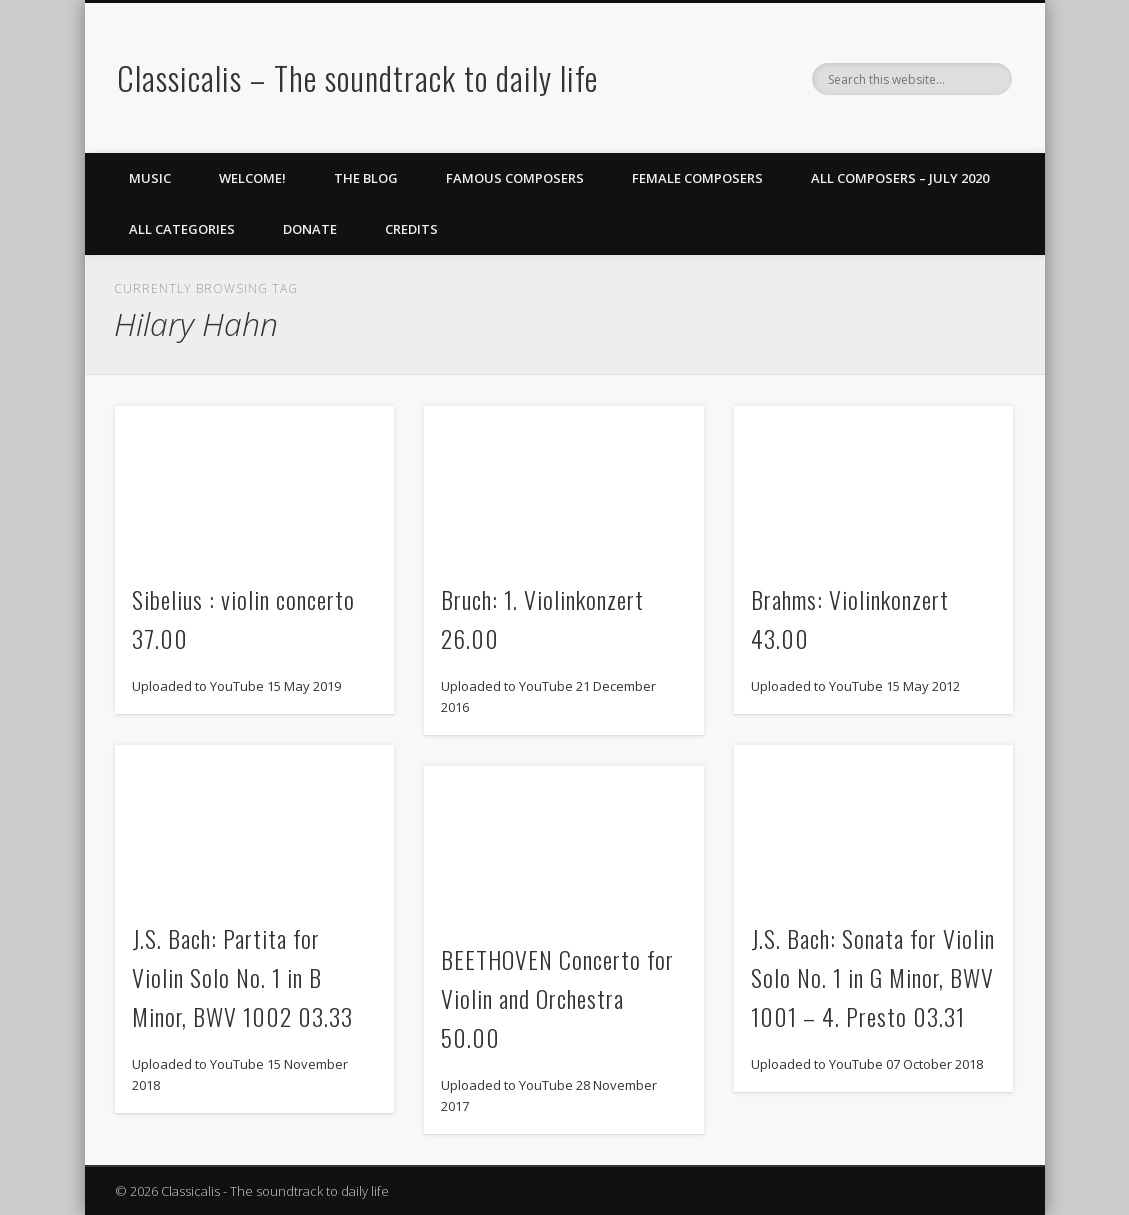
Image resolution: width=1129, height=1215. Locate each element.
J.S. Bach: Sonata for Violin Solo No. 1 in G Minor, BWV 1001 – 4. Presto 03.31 (873, 977)
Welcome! (252, 178)
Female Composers (697, 178)
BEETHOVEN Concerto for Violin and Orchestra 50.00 (557, 998)
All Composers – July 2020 (900, 178)
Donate (310, 229)
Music (150, 178)
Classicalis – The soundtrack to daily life (357, 77)
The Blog (366, 178)
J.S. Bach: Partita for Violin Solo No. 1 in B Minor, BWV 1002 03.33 (242, 977)
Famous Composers (515, 178)
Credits (411, 229)
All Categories (182, 229)
